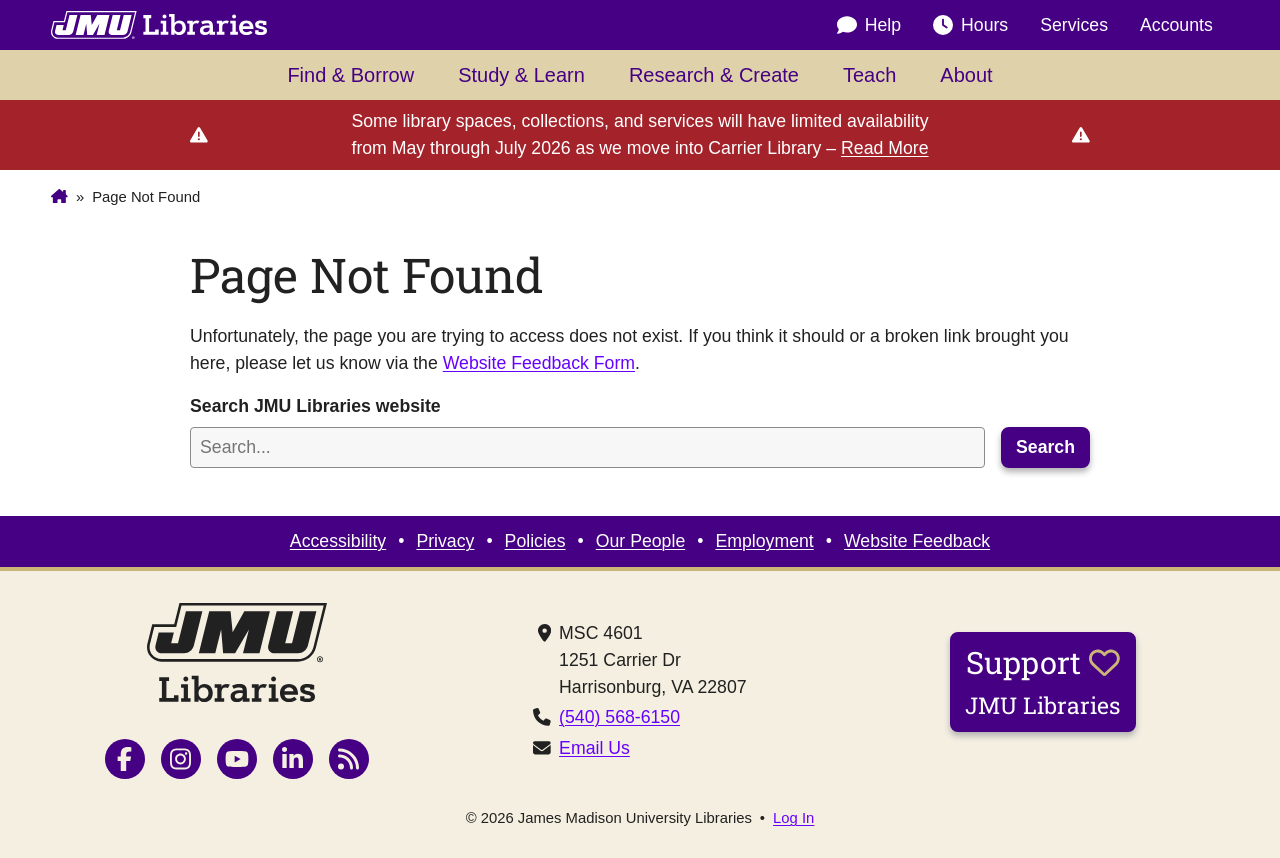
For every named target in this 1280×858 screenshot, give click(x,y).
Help (869, 25)
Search (1045, 447)
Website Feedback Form (539, 363)
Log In (793, 818)
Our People (640, 541)
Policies (535, 541)
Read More (885, 148)
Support (1043, 681)
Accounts (1176, 25)
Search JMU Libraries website (315, 406)
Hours (970, 25)
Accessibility (338, 541)
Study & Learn (521, 75)
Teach (869, 75)
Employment (764, 541)
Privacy (445, 541)
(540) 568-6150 (619, 717)
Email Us (594, 748)
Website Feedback (917, 541)
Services (1074, 25)
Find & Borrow (350, 75)
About (966, 75)
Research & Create (714, 75)
